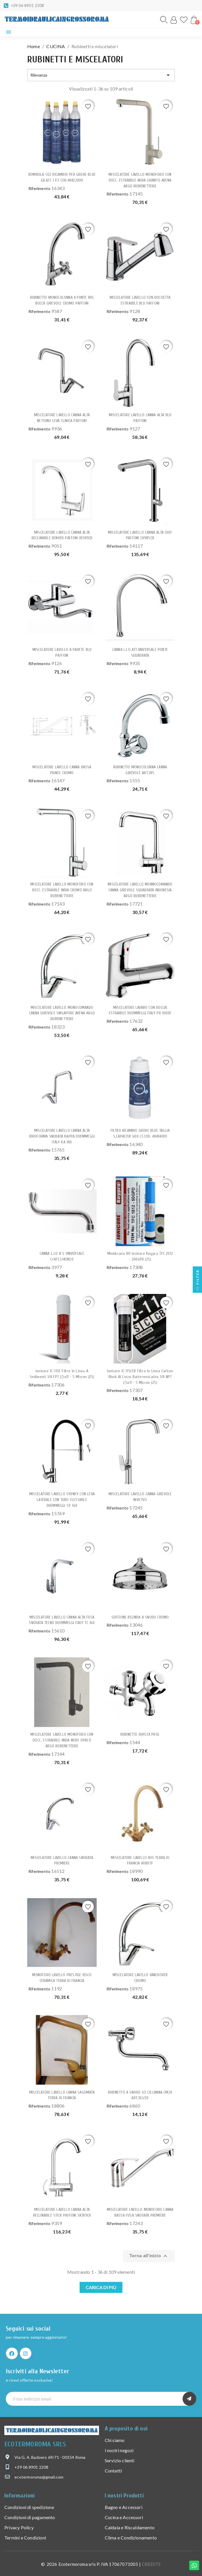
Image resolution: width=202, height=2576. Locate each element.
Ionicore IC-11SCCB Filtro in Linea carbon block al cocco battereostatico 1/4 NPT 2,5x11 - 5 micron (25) (140, 1376)
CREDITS (151, 2564)
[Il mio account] (173, 20)
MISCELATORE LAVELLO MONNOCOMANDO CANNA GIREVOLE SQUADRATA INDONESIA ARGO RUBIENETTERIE (140, 890)
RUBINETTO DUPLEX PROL (140, 1734)
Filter (197, 1281)
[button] (164, 19)
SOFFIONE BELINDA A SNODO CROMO (140, 1617)
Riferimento (39, 188)
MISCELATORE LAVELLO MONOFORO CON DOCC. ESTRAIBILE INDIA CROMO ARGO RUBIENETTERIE (61, 890)
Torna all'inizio (149, 2256)
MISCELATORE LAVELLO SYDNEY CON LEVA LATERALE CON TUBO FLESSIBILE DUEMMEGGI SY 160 (62, 1499)
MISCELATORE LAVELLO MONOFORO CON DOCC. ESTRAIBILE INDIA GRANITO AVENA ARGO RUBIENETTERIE (140, 180)
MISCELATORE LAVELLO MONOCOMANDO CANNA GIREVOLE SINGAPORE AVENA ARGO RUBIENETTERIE (62, 1013)
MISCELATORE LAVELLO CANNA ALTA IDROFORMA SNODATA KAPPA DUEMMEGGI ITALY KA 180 (62, 1136)
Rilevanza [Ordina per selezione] (101, 75)
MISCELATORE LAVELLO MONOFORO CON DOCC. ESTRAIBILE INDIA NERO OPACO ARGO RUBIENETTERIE (61, 1740)
